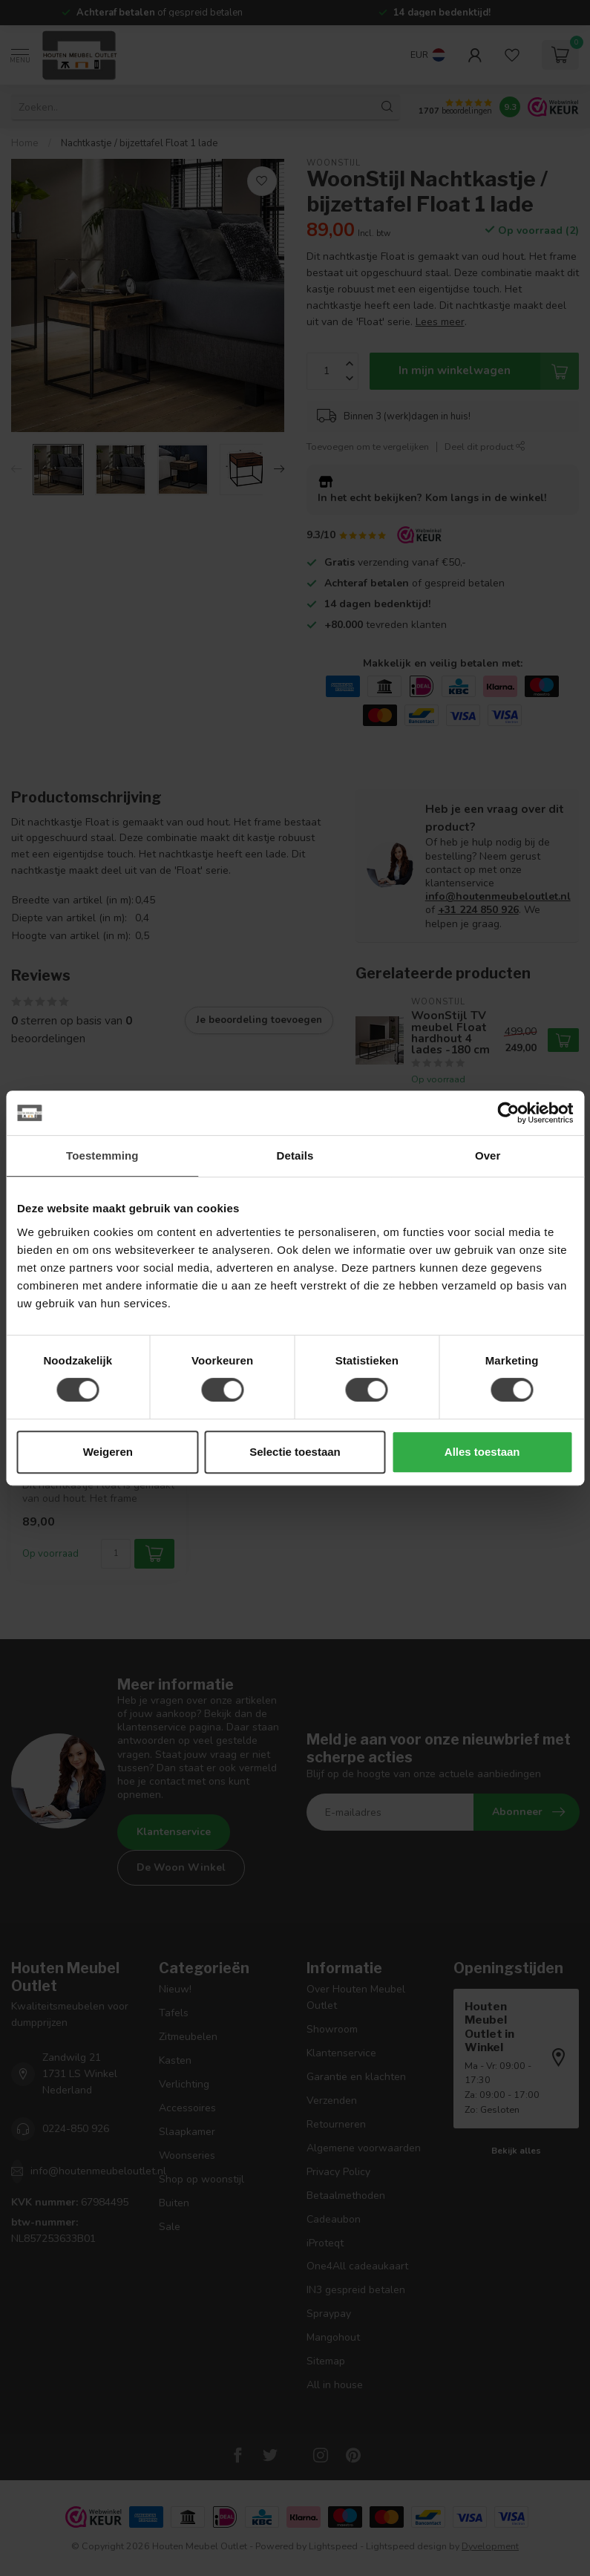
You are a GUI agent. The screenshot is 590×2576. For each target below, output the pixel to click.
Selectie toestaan (295, 1451)
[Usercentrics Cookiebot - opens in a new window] (508, 1113)
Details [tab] (295, 1155)
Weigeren (108, 1451)
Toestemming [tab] (102, 1155)
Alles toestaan (482, 1451)
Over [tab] (488, 1155)
